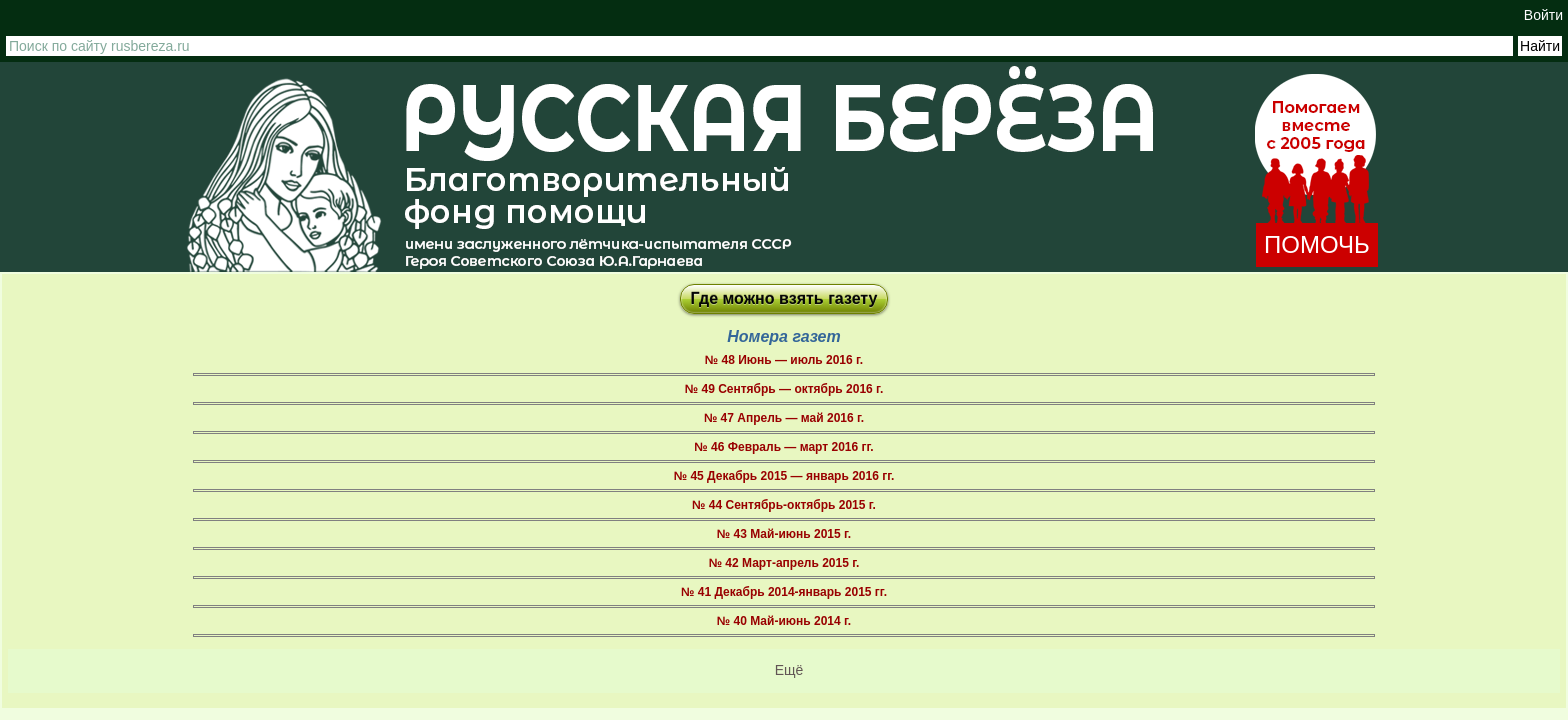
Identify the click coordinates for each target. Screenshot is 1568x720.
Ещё (789, 670)
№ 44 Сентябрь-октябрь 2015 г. (784, 505)
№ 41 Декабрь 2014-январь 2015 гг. (784, 592)
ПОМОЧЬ (1317, 244)
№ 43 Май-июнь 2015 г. (784, 534)
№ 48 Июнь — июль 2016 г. (784, 360)
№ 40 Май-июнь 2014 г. (784, 621)
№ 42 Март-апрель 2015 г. (784, 563)
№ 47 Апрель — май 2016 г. (784, 418)
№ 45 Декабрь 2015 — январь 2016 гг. (784, 476)
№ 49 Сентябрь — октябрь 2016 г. (784, 389)
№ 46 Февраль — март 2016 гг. (783, 447)
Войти (1543, 15)
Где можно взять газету (784, 298)
